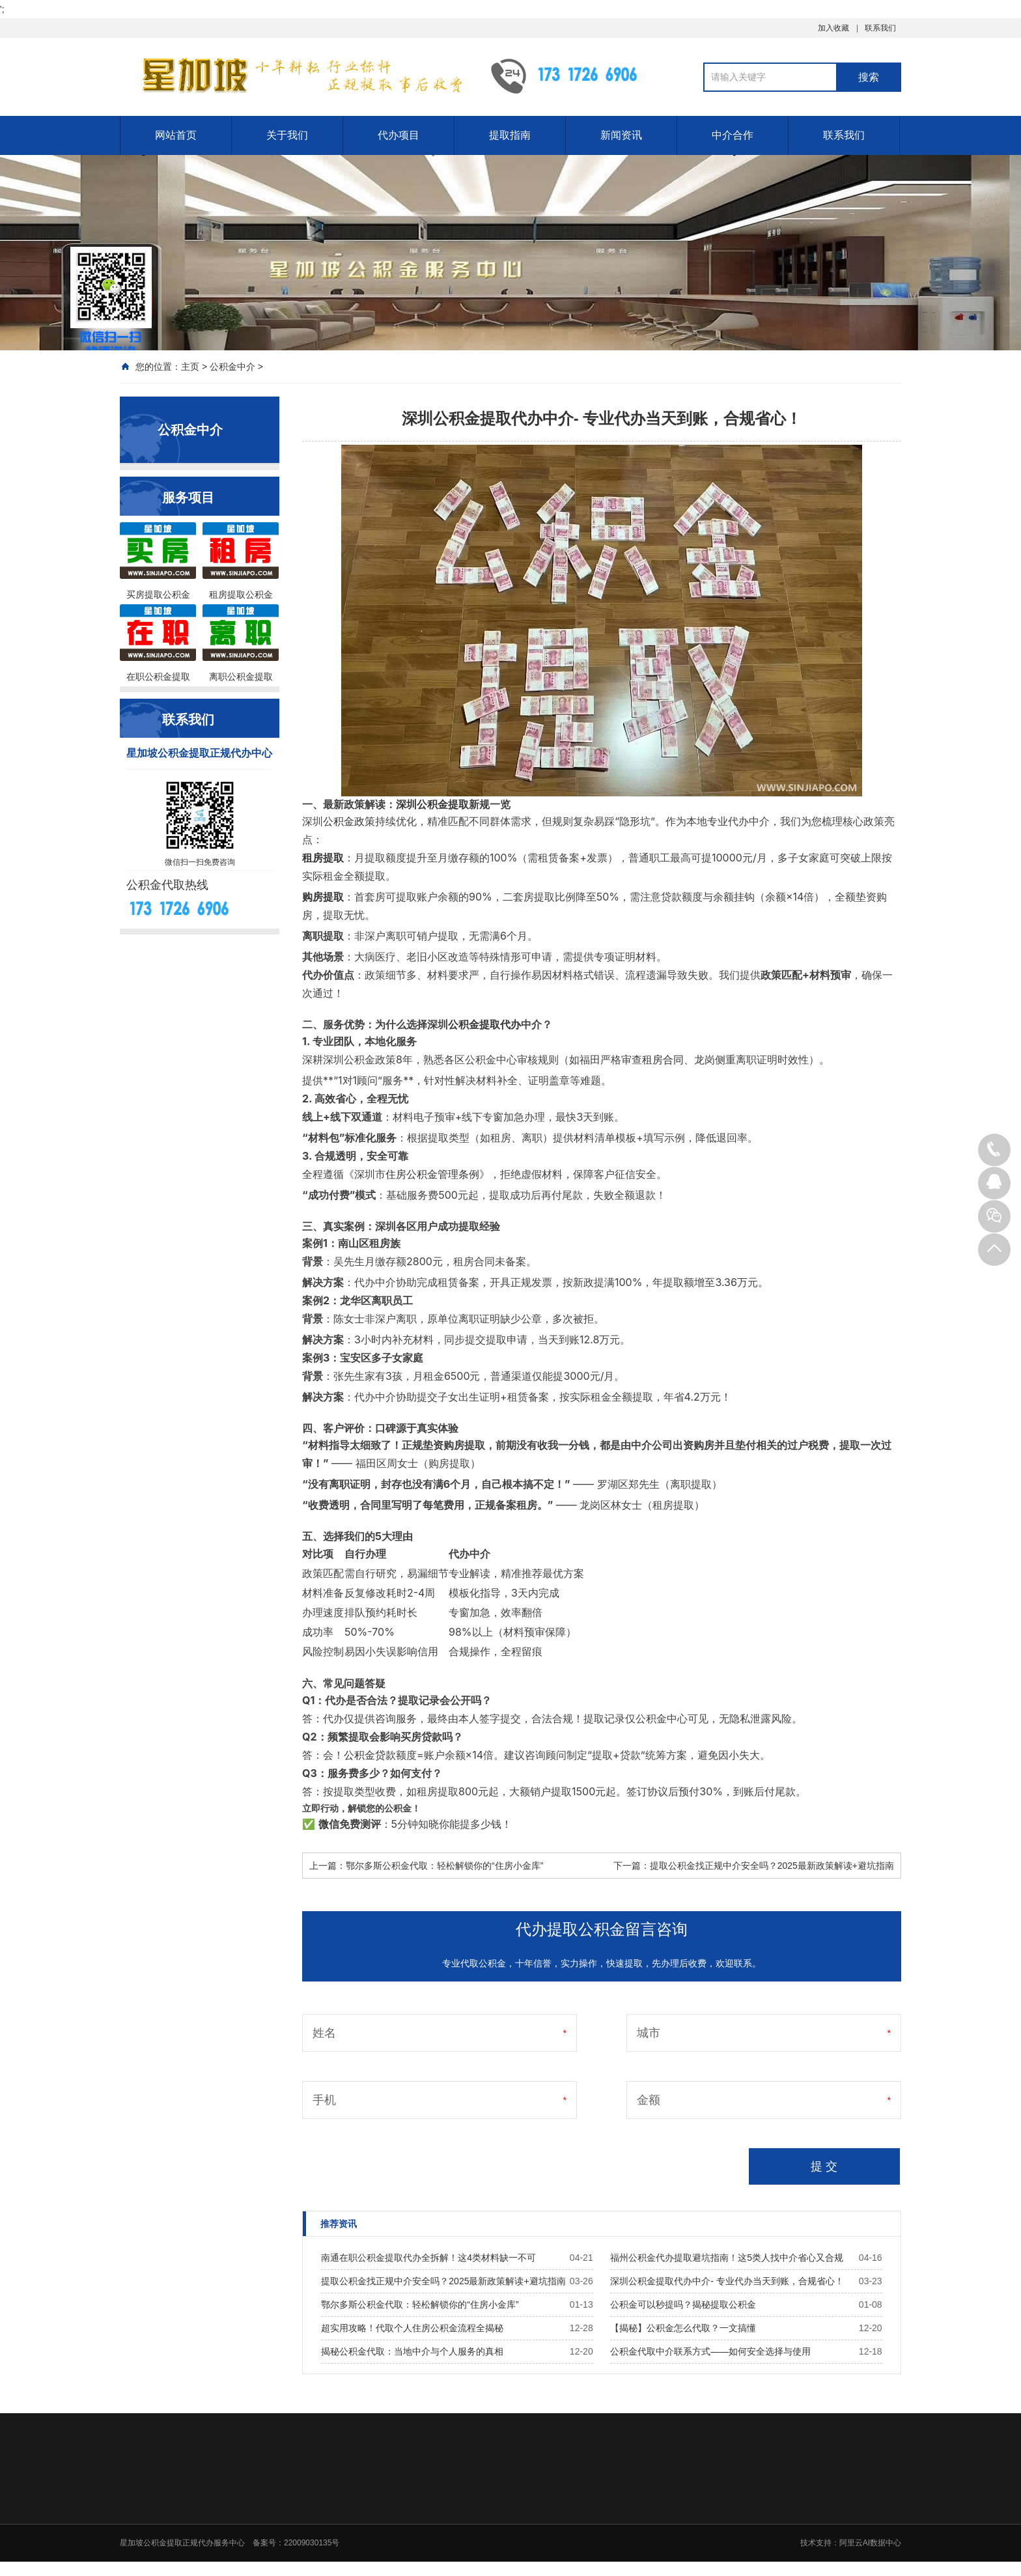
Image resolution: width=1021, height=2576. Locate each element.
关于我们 (287, 135)
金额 (648, 2100)
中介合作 (732, 135)
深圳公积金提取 (432, 804)
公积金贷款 (370, 1754)
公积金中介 (232, 366)
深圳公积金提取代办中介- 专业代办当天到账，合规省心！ (727, 2281)
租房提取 (323, 857)
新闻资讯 (621, 135)
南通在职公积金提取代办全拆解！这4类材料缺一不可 (428, 2257)
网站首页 (176, 135)
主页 (190, 366)
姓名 (324, 2032)
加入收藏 (833, 28)
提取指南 (510, 135)
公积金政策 (349, 821)
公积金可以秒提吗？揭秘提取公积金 (683, 2304)
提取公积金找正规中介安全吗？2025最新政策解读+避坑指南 (772, 1865)
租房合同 (663, 1059)
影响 (407, 1651)
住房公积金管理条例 (432, 1174)
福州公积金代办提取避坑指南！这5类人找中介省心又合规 (726, 2257)
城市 (648, 2032)
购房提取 (323, 896)
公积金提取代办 (484, 1024)
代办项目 (398, 135)
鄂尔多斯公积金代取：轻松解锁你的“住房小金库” (444, 1865)
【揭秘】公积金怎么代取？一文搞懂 (683, 2328)
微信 (328, 1823)
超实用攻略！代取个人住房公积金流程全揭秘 (412, 2328)
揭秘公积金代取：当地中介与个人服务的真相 (412, 2351)
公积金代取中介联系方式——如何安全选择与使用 (710, 2351)
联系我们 (880, 28)
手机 (324, 2100)
